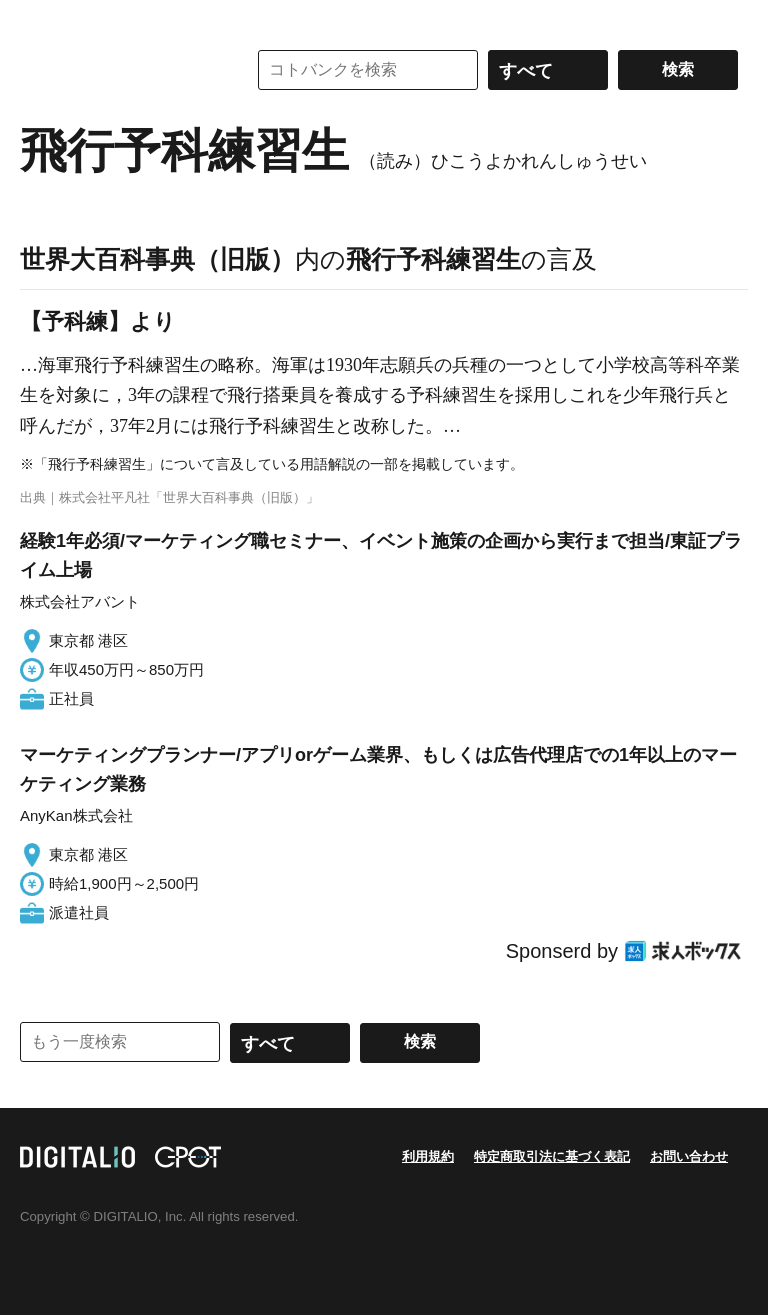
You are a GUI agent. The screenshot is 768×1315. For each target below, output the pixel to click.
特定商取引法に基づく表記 (552, 1156)
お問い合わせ (689, 1156)
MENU (40, 20)
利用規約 (428, 1156)
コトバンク (119, 70)
